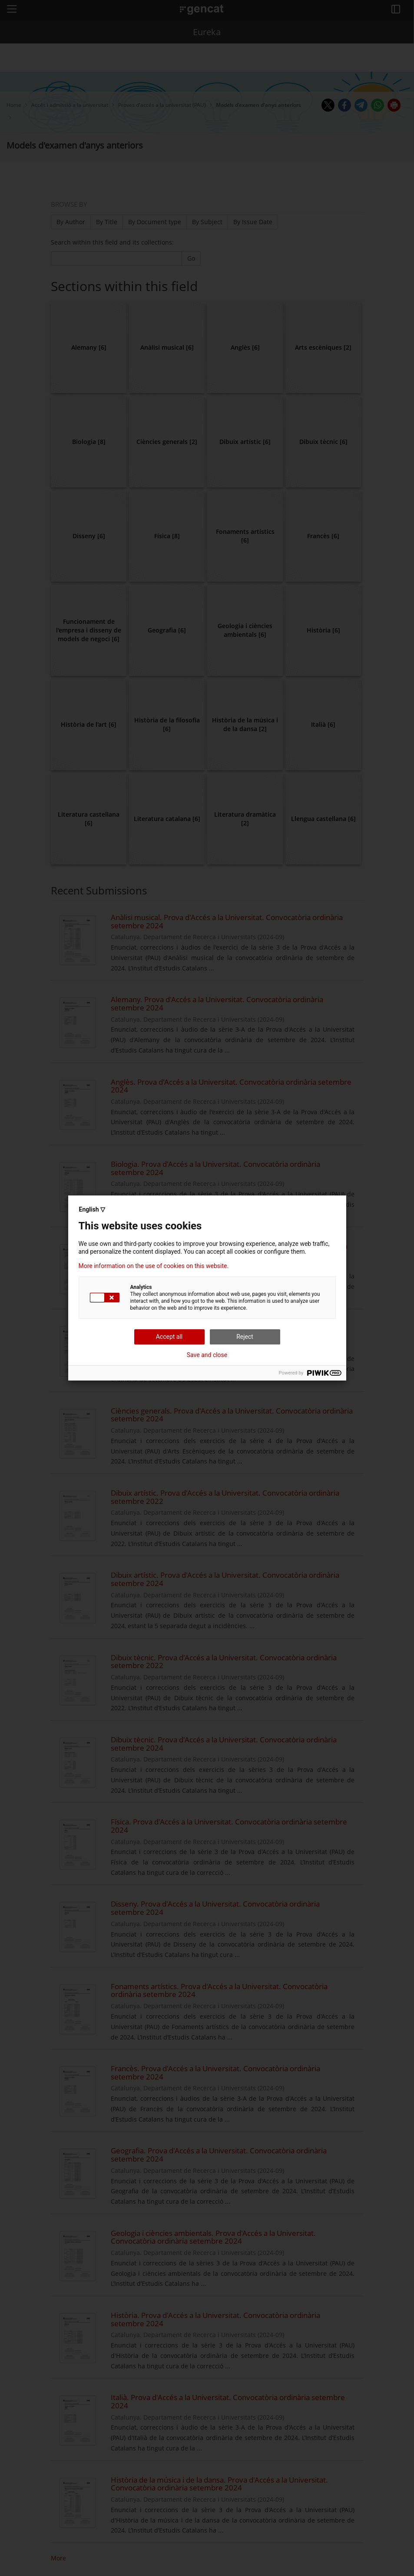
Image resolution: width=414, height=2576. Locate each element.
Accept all (169, 1336)
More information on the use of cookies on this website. (154, 1265)
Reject (244, 1336)
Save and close (207, 1354)
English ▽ (92, 1209)
